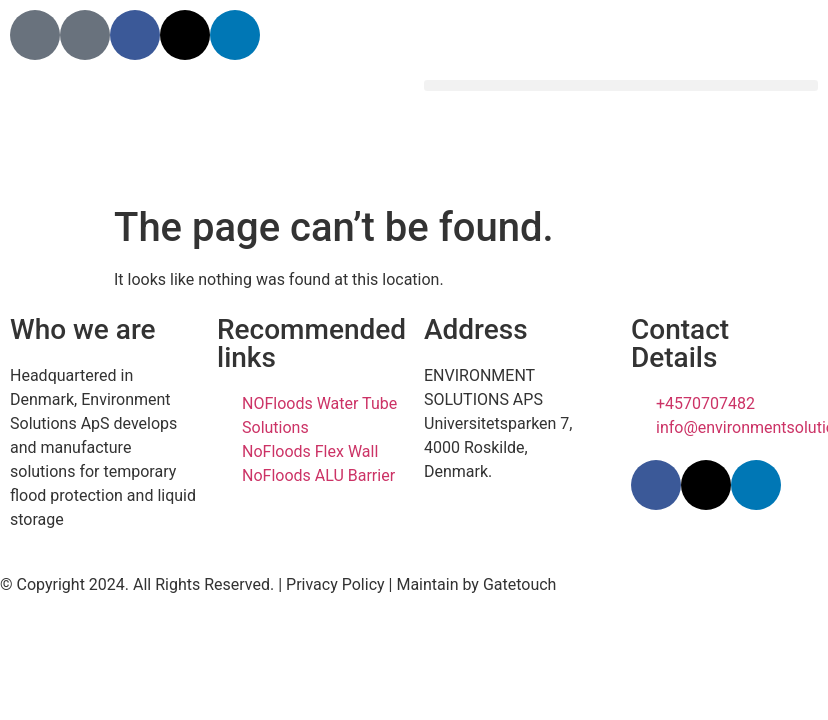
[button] (621, 85)
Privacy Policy (335, 584)
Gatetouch (520, 584)
